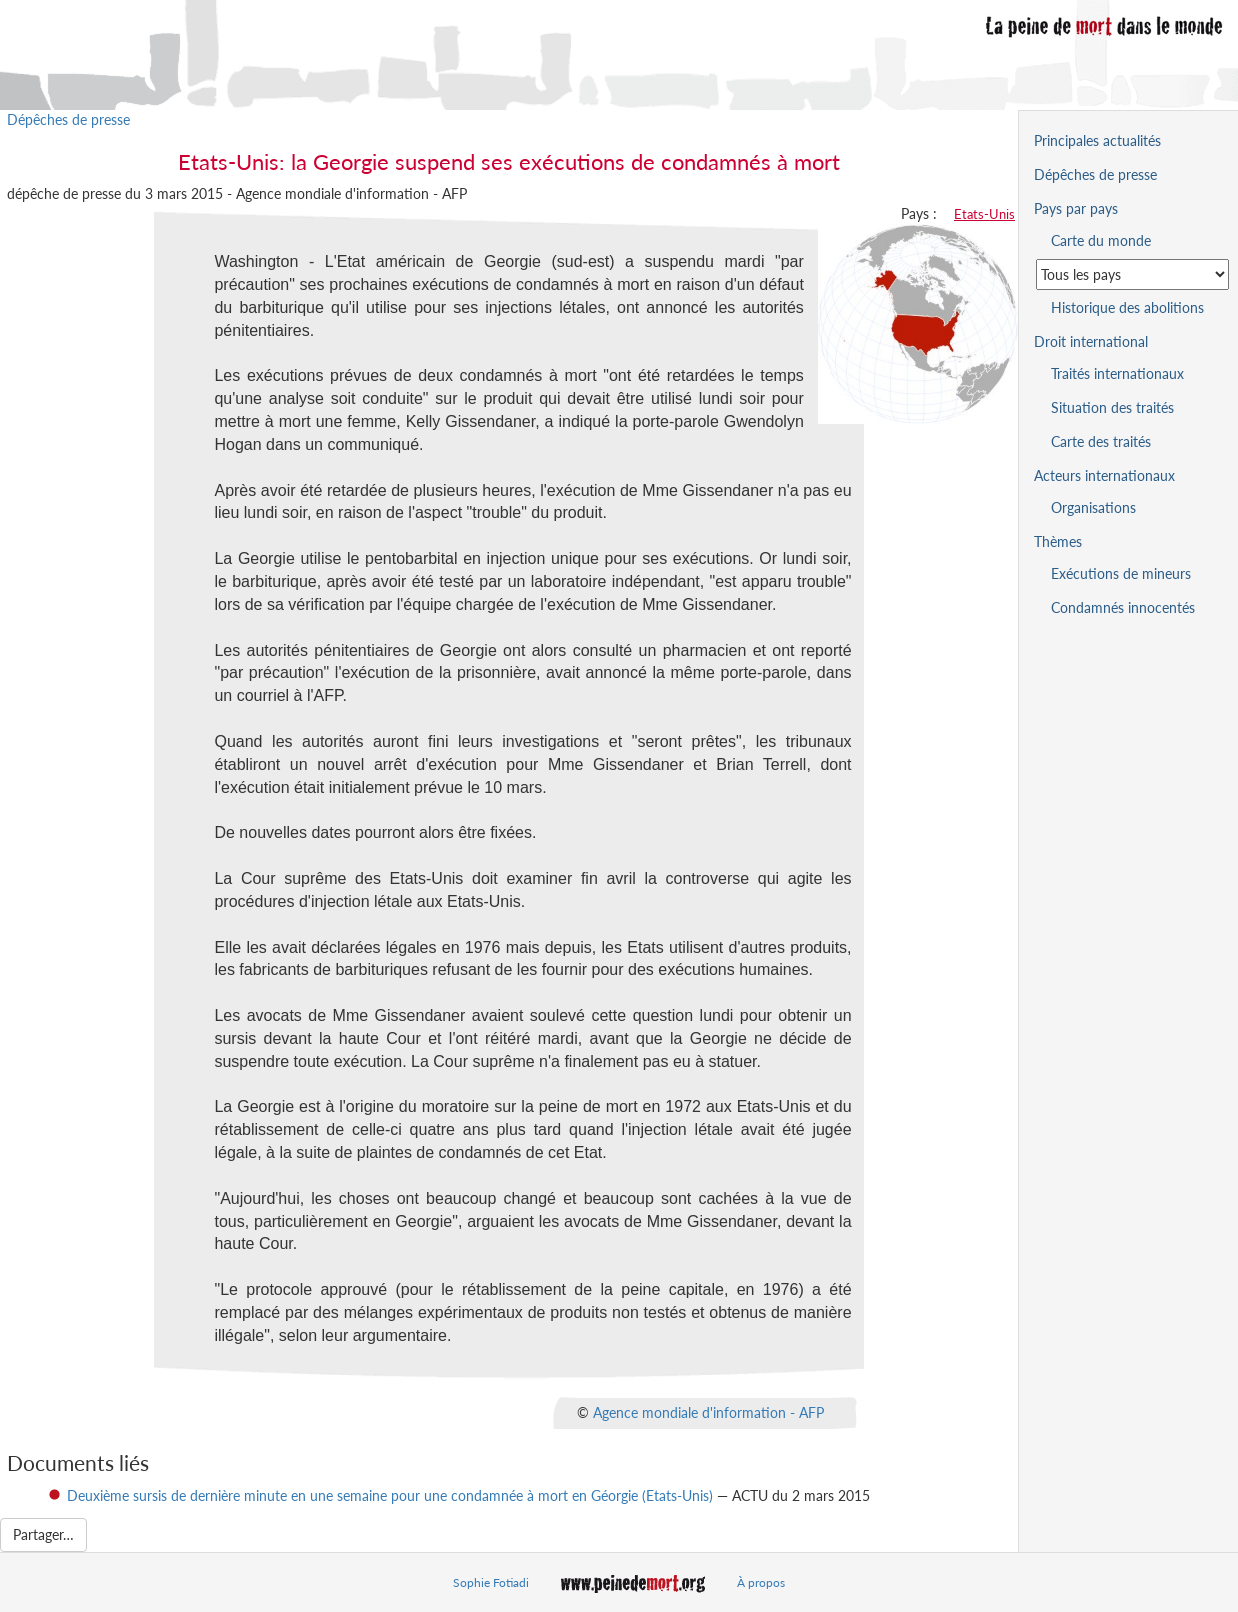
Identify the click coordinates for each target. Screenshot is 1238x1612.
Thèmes (1058, 541)
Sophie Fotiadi (491, 1582)
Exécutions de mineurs (1121, 573)
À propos (761, 1582)
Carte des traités (1101, 441)
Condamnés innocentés (1123, 607)
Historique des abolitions (1127, 307)
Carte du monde (1101, 240)
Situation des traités (1112, 407)
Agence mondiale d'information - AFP (708, 1411)
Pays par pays (1076, 208)
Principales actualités (1097, 140)
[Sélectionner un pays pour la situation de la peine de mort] (1132, 274)
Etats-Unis (984, 214)
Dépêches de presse (68, 119)
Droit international (1091, 341)
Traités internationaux (1117, 373)
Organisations (1093, 507)
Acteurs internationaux (1104, 475)
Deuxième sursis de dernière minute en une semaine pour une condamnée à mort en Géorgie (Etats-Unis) (390, 1495)
